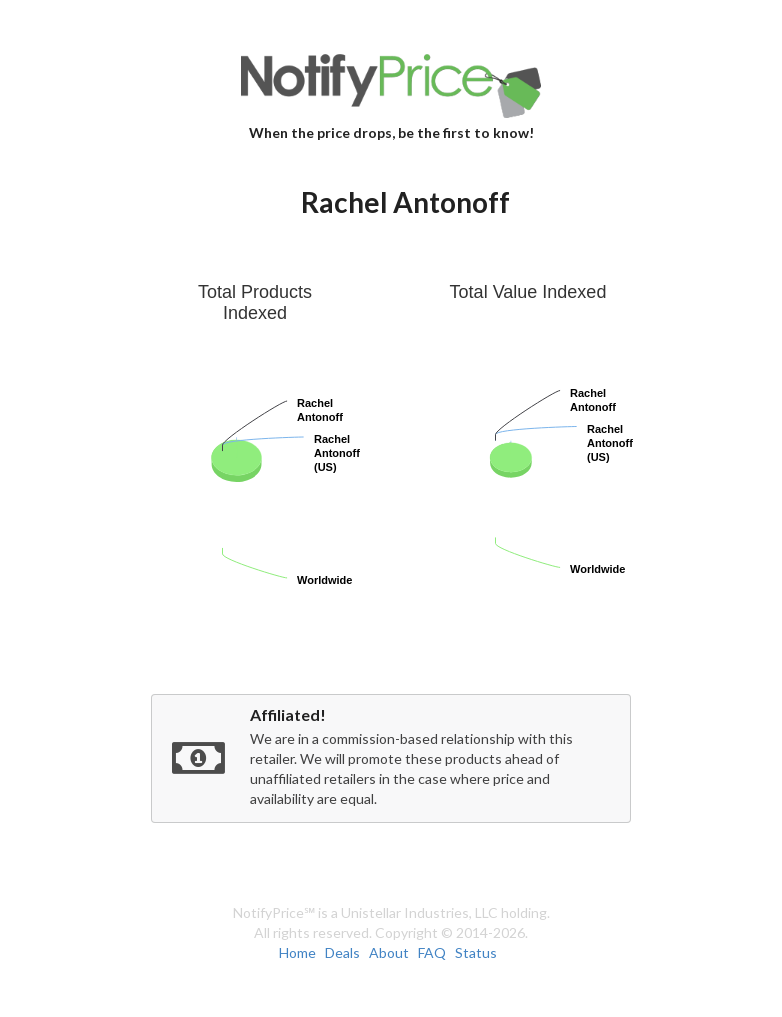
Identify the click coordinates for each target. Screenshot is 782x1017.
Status (476, 952)
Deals (342, 952)
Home (297, 952)
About (389, 952)
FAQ (432, 952)
